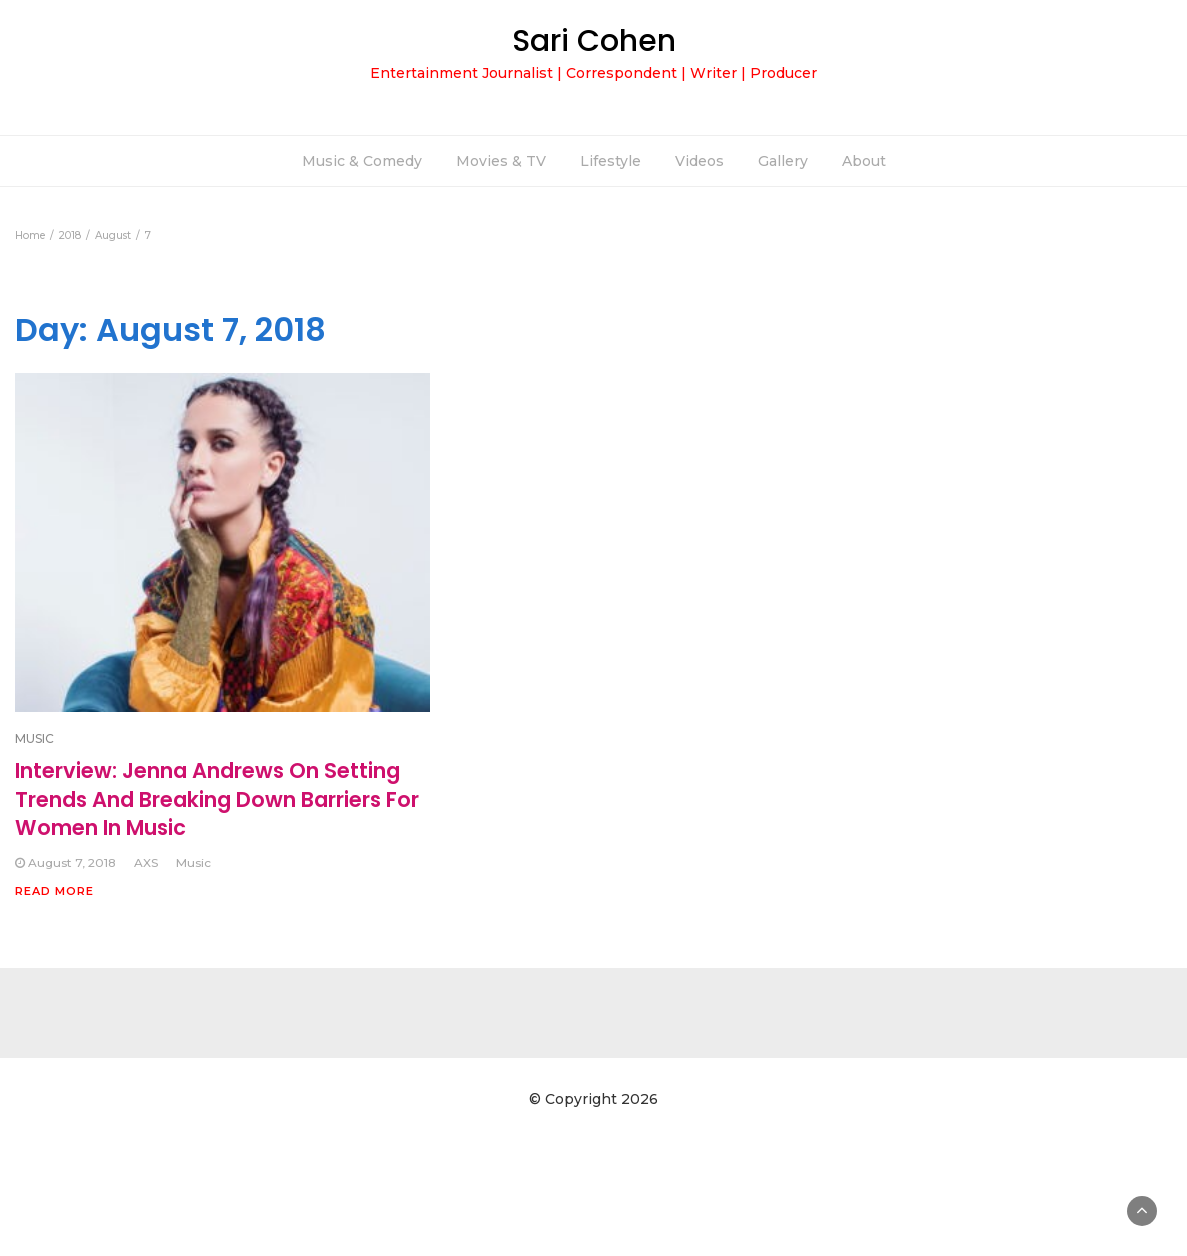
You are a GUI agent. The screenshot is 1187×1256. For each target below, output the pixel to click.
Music (193, 862)
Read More (54, 891)
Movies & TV (501, 161)
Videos (699, 161)
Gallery (783, 161)
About (864, 161)
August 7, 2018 (72, 862)
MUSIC (34, 738)
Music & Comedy (362, 161)
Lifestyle (610, 161)
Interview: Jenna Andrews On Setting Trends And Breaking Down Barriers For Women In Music (217, 799)
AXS (146, 862)
